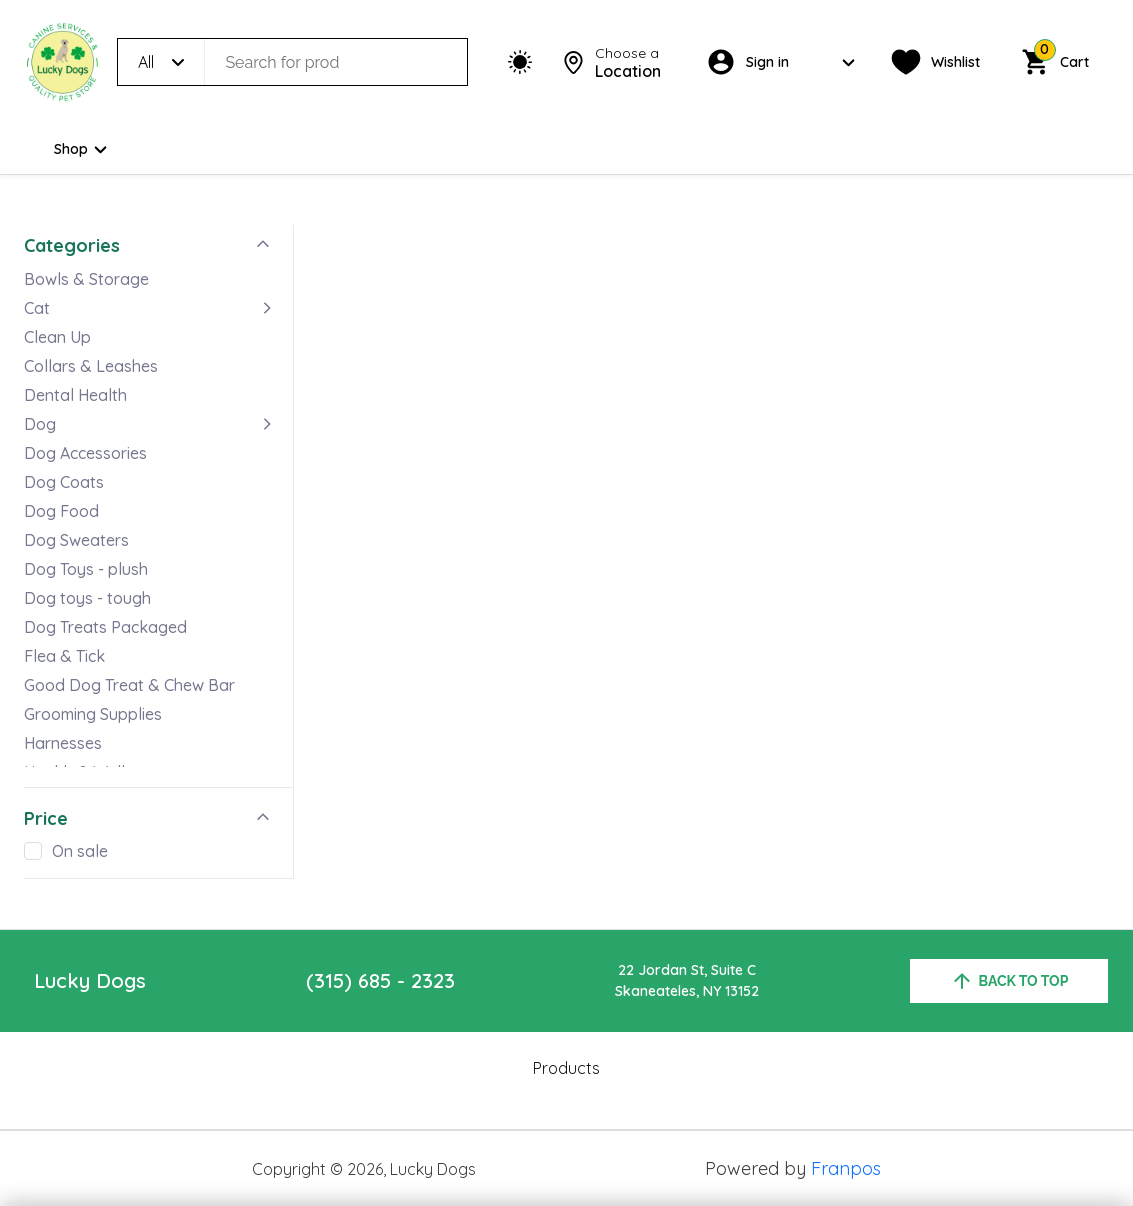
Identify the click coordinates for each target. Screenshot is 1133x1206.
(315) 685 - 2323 (380, 980)
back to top (1009, 981)
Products (566, 1068)
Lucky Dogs (90, 980)
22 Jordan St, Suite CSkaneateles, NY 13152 (687, 980)
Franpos (846, 1168)
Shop (83, 149)
